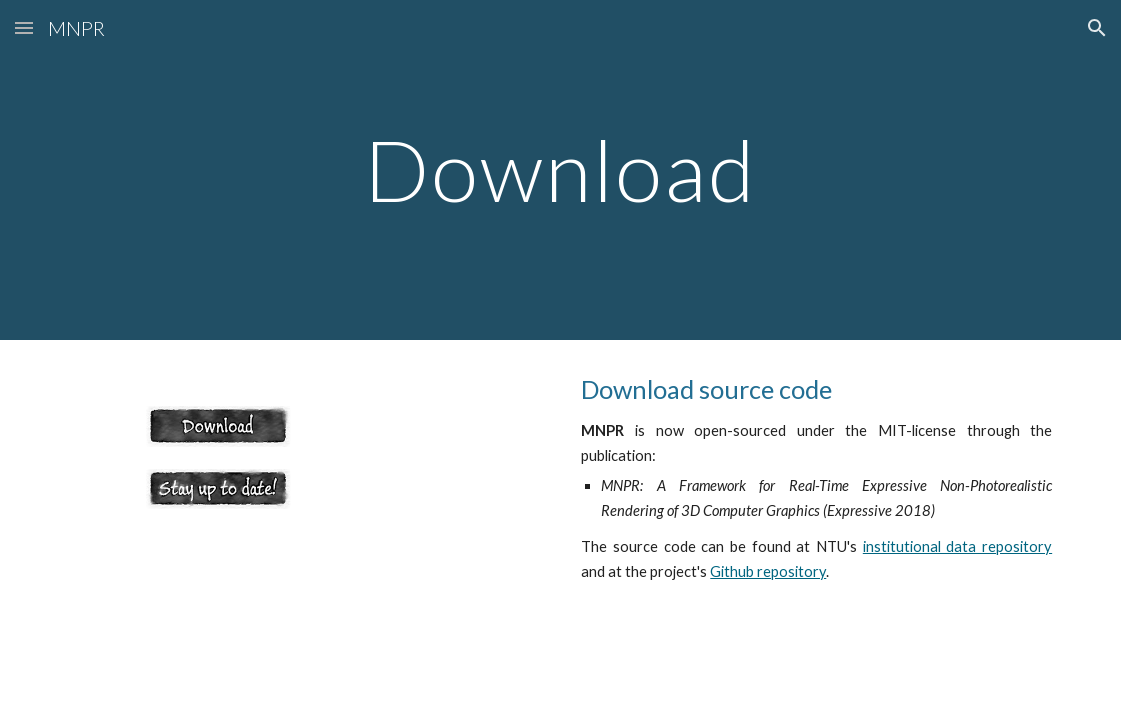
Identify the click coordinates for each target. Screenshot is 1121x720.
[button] (24, 27)
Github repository (768, 571)
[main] (561, 169)
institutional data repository (957, 546)
